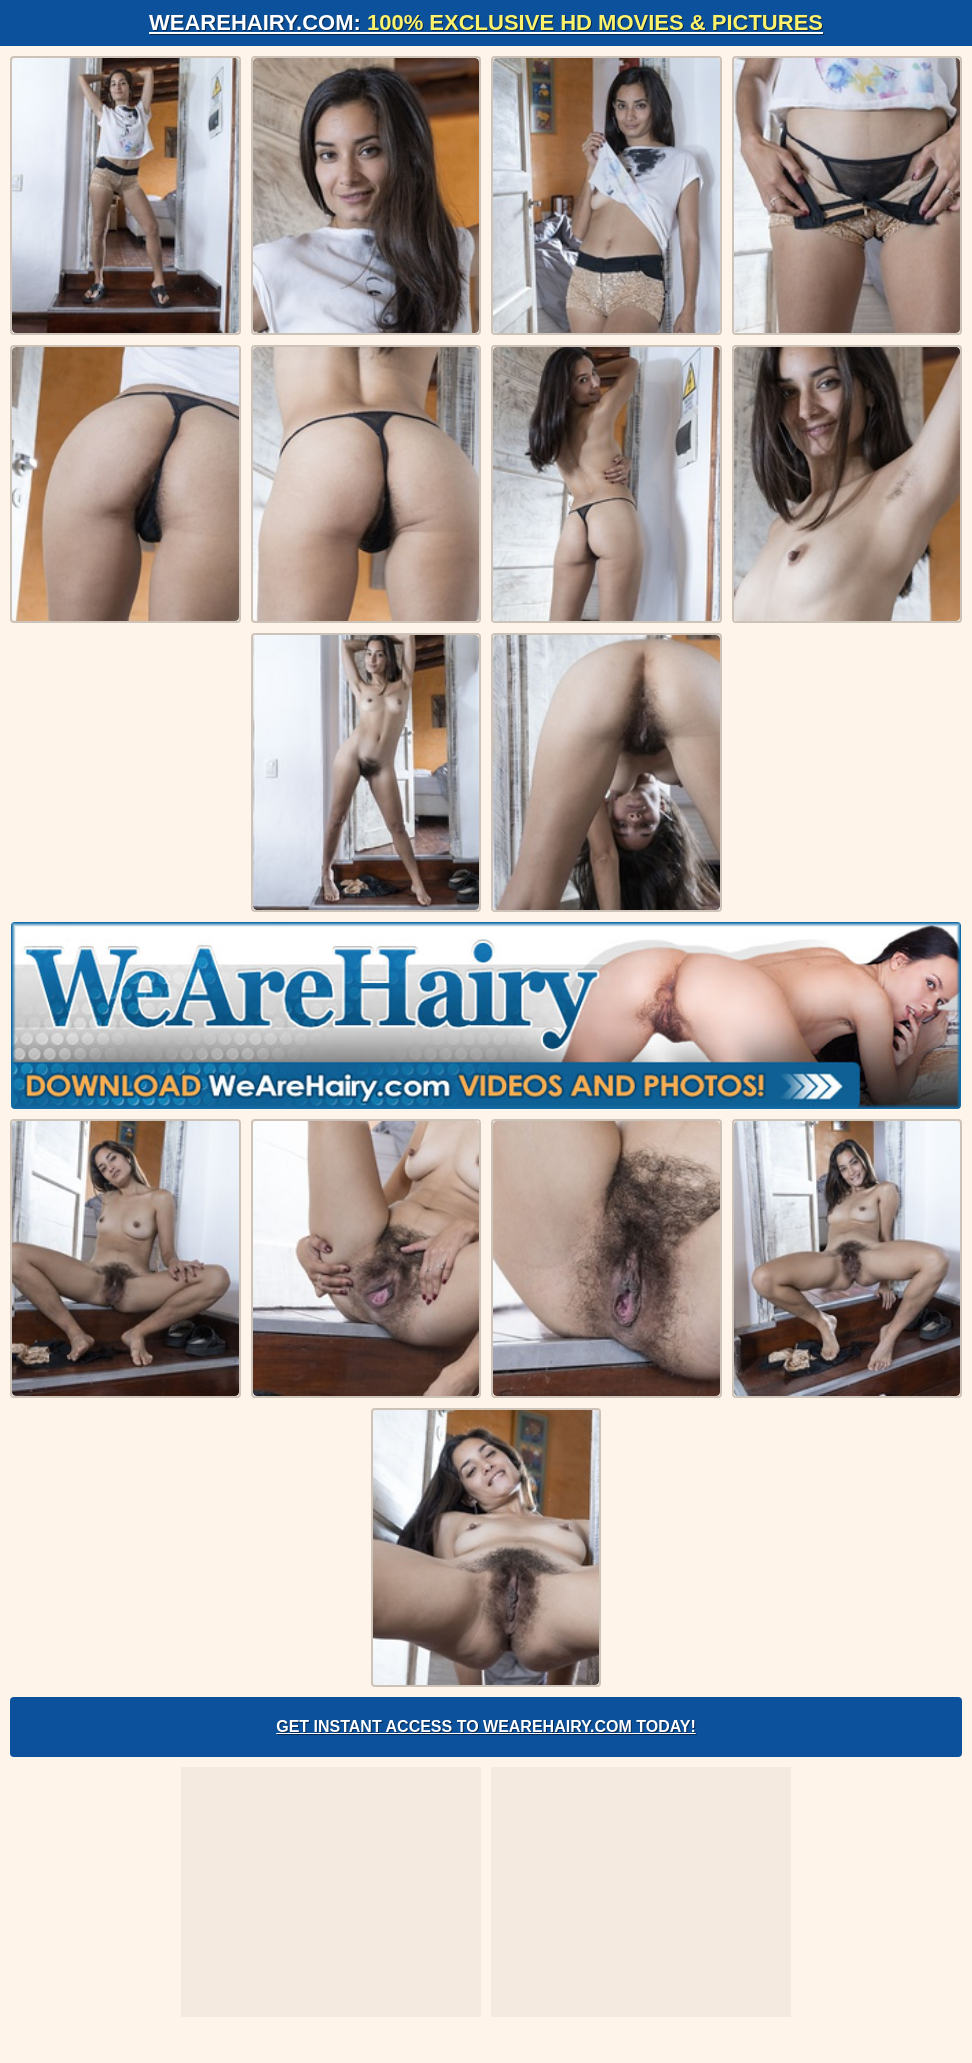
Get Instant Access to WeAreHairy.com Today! (486, 1726)
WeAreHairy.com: (486, 22)
